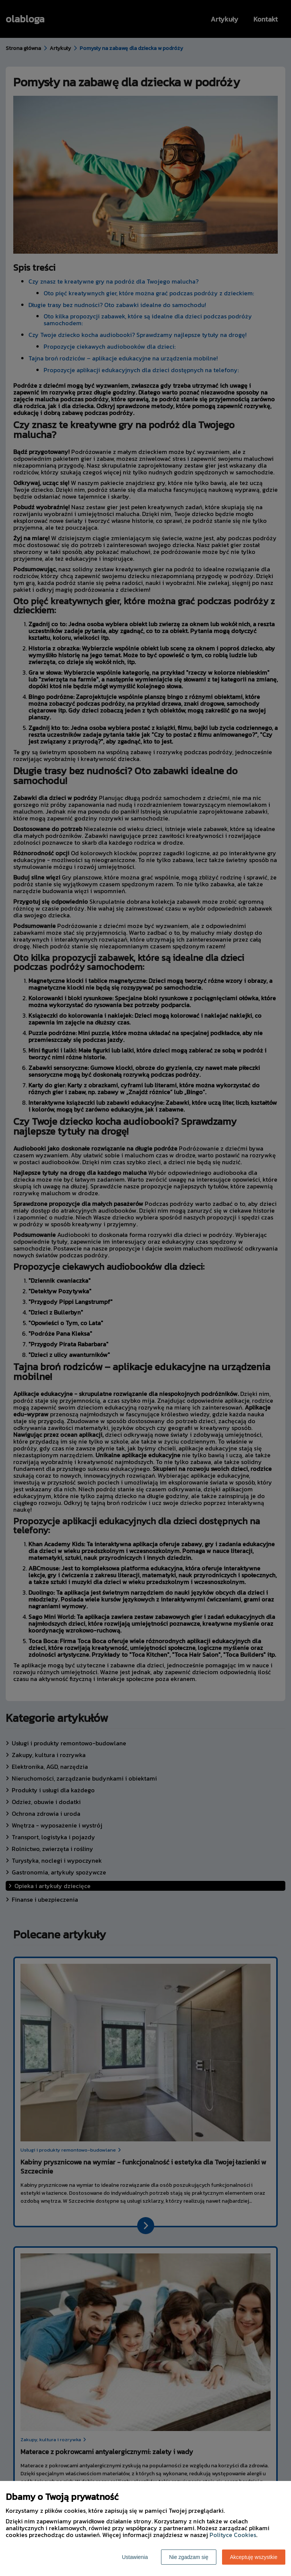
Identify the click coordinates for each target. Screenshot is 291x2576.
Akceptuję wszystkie (253, 2557)
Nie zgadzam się (188, 2557)
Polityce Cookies (233, 2534)
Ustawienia (135, 2557)
